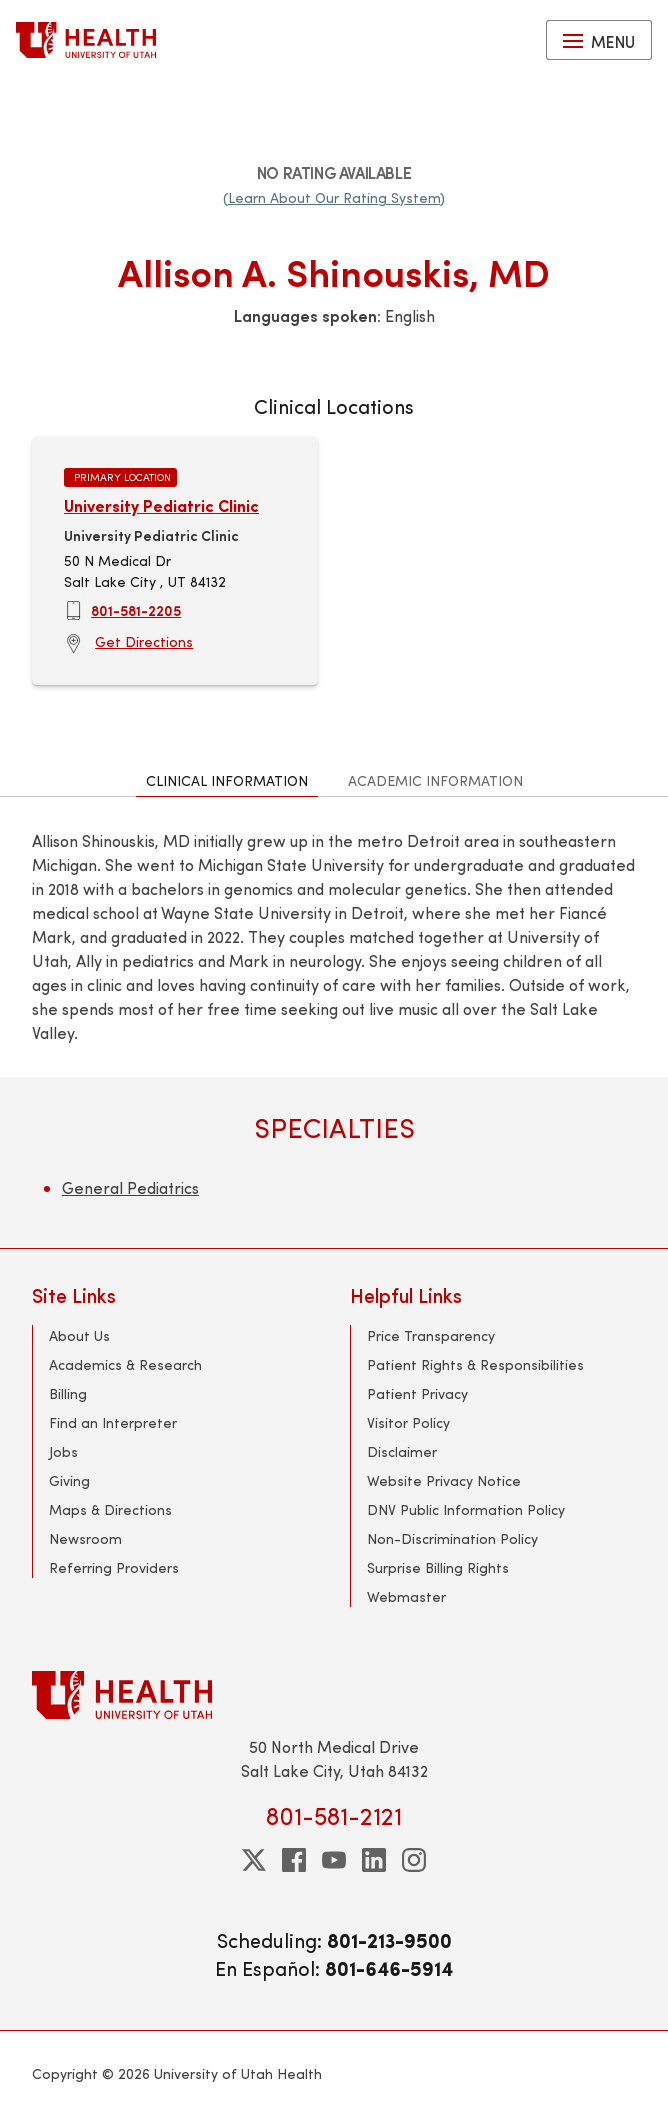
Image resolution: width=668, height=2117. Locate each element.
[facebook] (294, 1860)
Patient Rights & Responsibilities (475, 1364)
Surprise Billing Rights (438, 1567)
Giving (69, 1480)
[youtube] (334, 1860)
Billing (68, 1393)
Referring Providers (114, 1567)
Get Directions (144, 641)
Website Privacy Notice (444, 1480)
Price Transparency (431, 1335)
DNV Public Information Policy (466, 1509)
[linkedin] (374, 1860)
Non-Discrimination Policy (452, 1538)
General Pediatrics (130, 1187)
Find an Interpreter (113, 1422)
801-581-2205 (136, 610)
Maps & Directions (110, 1509)
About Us (79, 1335)
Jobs (63, 1451)
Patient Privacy (417, 1393)
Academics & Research (125, 1364)
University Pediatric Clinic (161, 505)
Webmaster (406, 1596)
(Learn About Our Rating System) (334, 197)
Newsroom (85, 1538)
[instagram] (414, 1860)
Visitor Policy (408, 1422)
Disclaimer (402, 1451)
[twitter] (254, 1860)
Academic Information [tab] (435, 780)
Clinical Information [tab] (227, 780)
